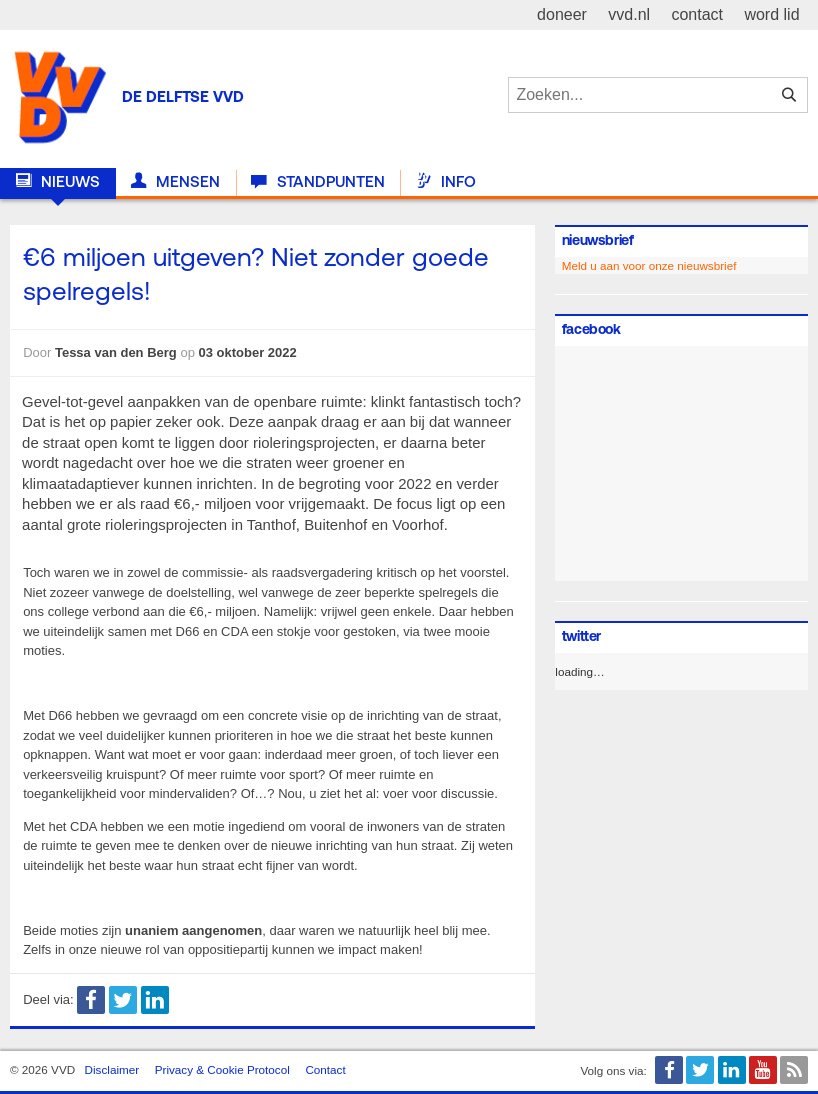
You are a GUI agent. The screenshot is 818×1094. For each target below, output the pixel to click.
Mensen (175, 182)
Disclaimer (112, 1069)
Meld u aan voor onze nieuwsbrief (649, 265)
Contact (325, 1069)
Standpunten (317, 182)
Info (446, 182)
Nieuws (58, 182)
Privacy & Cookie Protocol (222, 1069)
